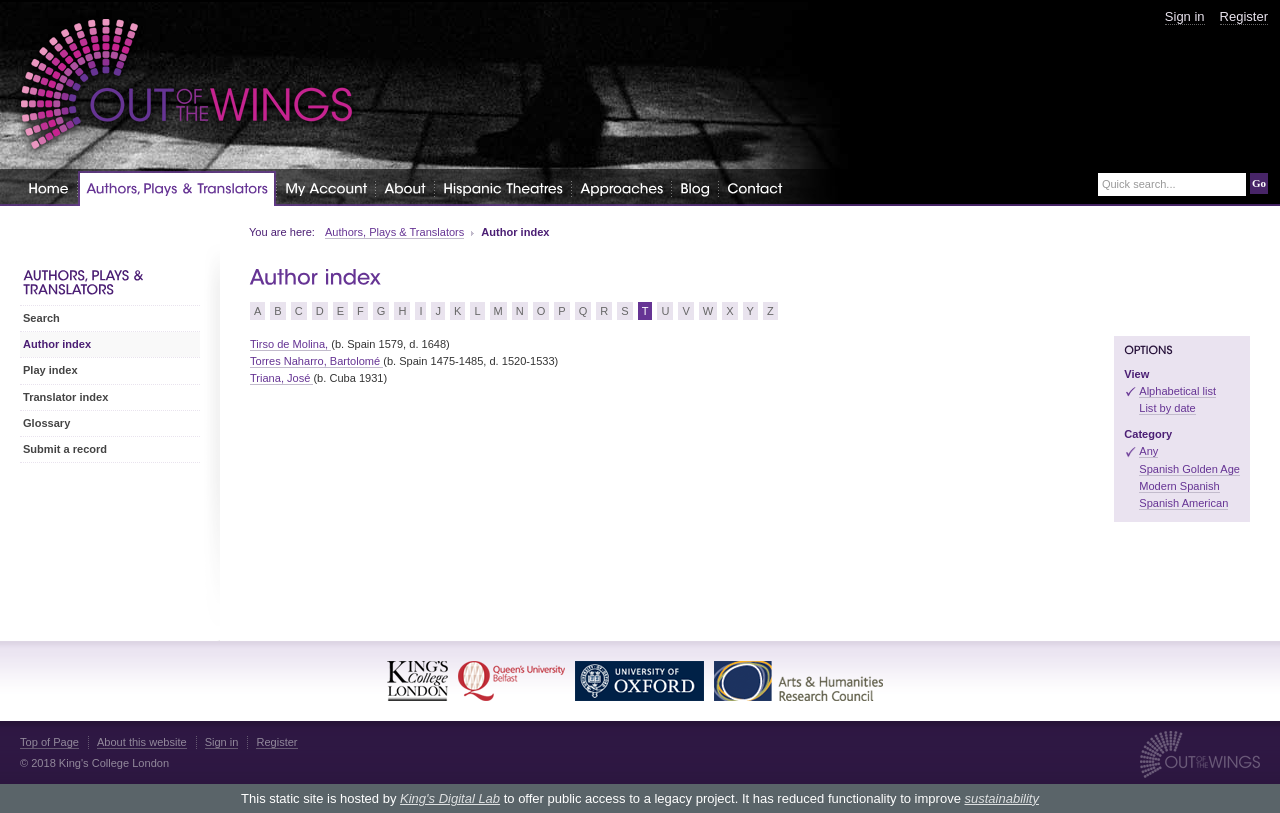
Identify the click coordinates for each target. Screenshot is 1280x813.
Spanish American (1183, 503)
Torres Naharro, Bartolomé (316, 361)
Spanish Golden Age (1189, 469)
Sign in (1185, 16)
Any (1148, 451)
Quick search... (1139, 184)
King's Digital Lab (450, 798)
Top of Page (49, 742)
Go (1259, 183)
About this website (142, 742)
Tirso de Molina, (290, 344)
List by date (1167, 408)
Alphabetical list (1177, 391)
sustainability (1001, 798)
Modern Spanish (1179, 486)
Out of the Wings (187, 84)
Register (1244, 16)
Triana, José (281, 378)
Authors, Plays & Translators (394, 232)
